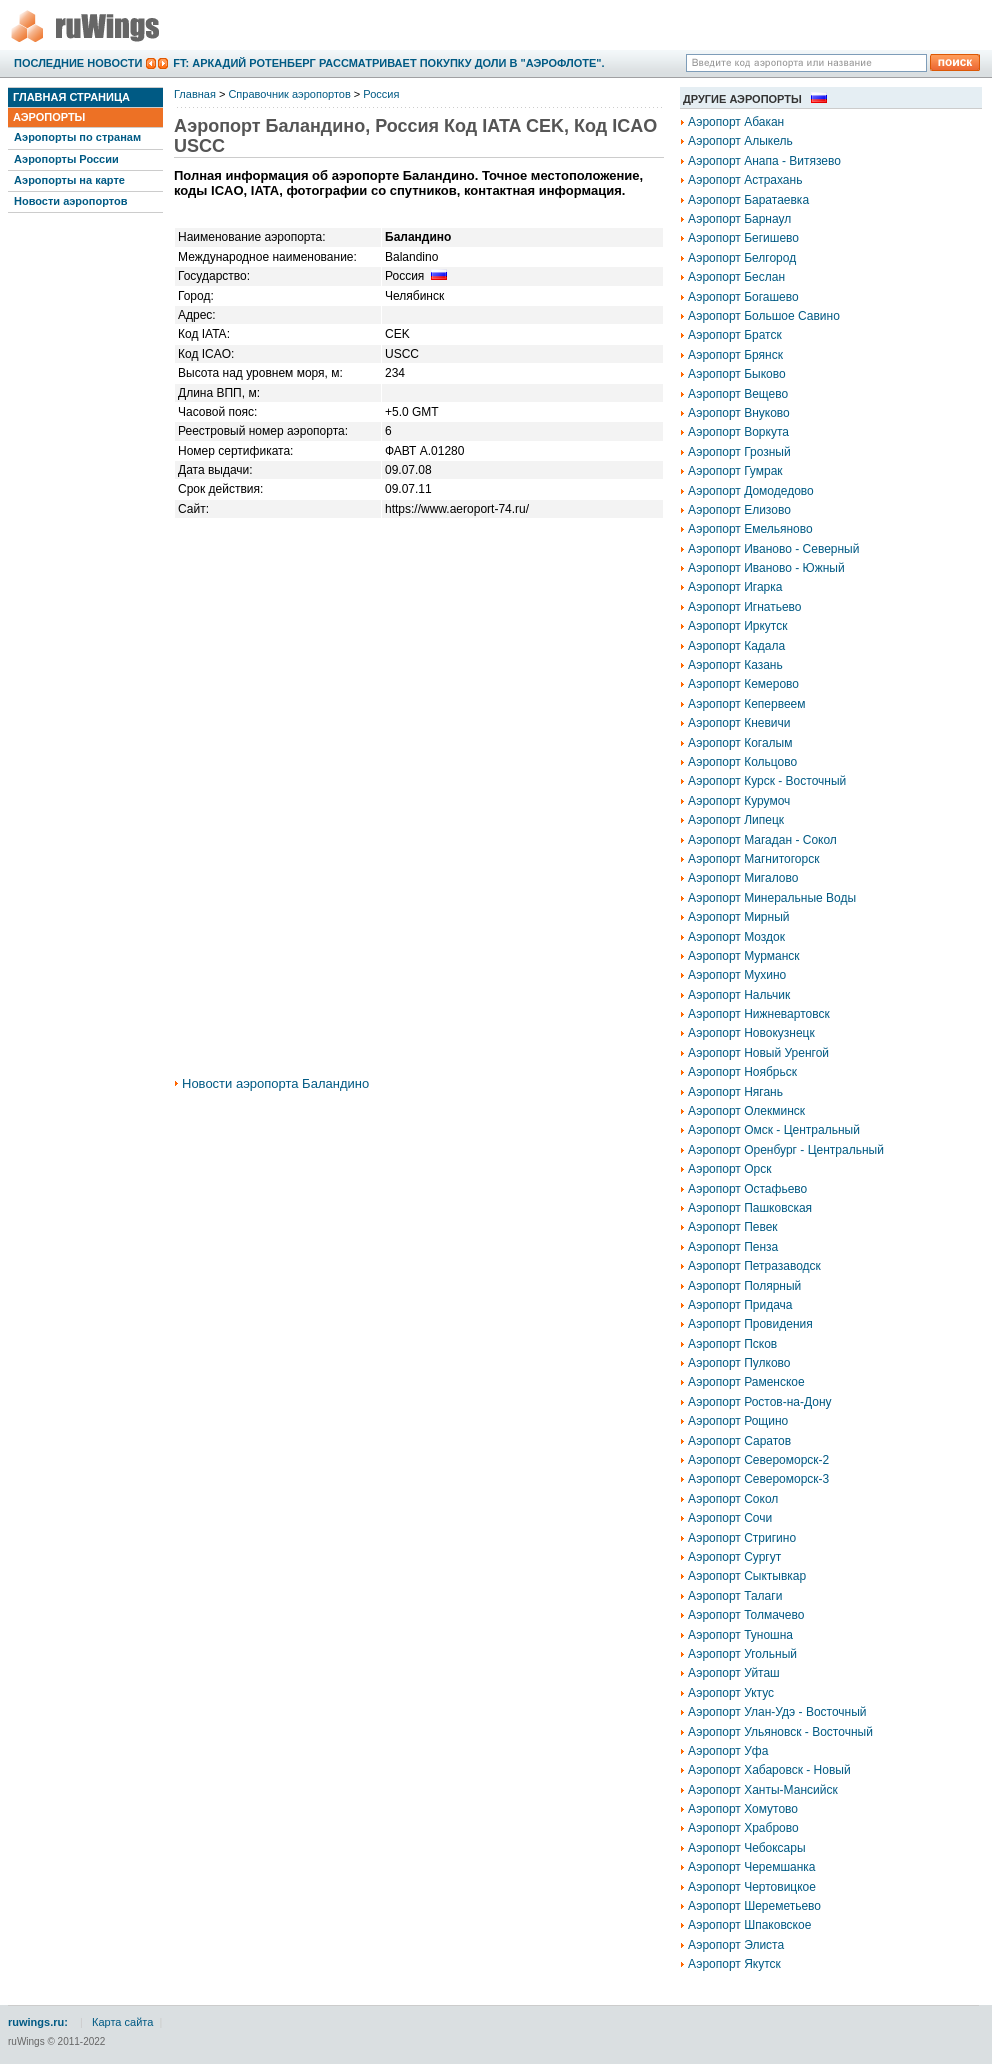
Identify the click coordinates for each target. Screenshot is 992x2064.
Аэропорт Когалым (740, 743)
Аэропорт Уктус (731, 1693)
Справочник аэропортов (289, 94)
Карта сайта (122, 2022)
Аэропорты (49, 117)
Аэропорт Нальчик (739, 995)
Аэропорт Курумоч (739, 801)
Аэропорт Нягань (735, 1092)
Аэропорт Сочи (730, 1518)
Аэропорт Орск (729, 1169)
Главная (195, 94)
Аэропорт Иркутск (737, 626)
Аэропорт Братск (735, 335)
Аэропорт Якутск (734, 1964)
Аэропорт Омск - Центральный (774, 1130)
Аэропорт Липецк (736, 820)
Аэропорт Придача (740, 1305)
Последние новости (78, 63)
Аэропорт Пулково (739, 1363)
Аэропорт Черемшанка (752, 1867)
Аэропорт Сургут (734, 1557)
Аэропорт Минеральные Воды (772, 898)
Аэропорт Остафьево (747, 1189)
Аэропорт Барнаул (739, 219)
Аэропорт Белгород (742, 258)
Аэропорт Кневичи (739, 723)
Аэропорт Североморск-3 (758, 1479)
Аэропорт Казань (735, 665)
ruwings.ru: (38, 2022)
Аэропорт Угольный (742, 1654)
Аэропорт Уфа (728, 1751)
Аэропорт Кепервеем (747, 704)
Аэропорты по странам (77, 137)
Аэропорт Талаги (735, 1596)
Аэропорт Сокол (733, 1499)
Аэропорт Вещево (738, 394)
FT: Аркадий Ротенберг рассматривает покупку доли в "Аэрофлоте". (388, 63)
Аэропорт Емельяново (750, 529)
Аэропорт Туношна (740, 1635)
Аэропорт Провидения (750, 1324)
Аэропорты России (66, 159)
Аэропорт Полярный (744, 1286)
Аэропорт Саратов (739, 1441)
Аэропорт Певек (733, 1227)
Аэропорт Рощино (738, 1421)
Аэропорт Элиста (736, 1945)
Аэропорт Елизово (739, 510)
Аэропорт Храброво (743, 1828)
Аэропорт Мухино (737, 975)
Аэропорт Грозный (739, 452)
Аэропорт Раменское (746, 1382)
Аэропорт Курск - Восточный (767, 781)
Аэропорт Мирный (738, 917)
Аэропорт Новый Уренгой (758, 1053)
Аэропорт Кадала (736, 646)
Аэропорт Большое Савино (764, 316)
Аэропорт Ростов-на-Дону (760, 1402)
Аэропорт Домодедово (751, 491)
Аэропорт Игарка (735, 587)
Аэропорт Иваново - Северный (773, 549)
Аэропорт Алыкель (740, 141)
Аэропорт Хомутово (743, 1809)
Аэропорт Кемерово (743, 684)
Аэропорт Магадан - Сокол (762, 840)
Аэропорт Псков (732, 1344)
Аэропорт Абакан (736, 122)
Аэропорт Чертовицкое (752, 1887)
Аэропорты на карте (69, 180)
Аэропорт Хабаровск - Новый (769, 1770)
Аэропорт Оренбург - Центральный (786, 1150)
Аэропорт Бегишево (743, 238)
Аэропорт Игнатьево (745, 607)
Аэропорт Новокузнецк (751, 1033)
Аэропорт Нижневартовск (759, 1014)
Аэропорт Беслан (736, 277)
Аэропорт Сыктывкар (747, 1576)
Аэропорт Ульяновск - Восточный (780, 1732)
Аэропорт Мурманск (744, 956)
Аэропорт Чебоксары (747, 1848)
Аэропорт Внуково (739, 413)
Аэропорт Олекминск (746, 1111)
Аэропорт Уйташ (734, 1673)
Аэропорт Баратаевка (748, 200)
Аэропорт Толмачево (746, 1615)
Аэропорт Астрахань (745, 180)
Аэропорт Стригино (742, 1538)
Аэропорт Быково (737, 374)
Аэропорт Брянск (735, 355)
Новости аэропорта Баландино (275, 1083)
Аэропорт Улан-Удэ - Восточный (777, 1712)
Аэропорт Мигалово (743, 878)
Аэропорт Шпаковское (749, 1925)
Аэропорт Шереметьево (754, 1906)
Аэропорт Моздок (736, 937)
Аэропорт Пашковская (750, 1208)
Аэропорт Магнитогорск (753, 859)
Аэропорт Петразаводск (754, 1266)
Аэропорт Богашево (743, 297)
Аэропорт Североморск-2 (758, 1460)
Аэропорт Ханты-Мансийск (763, 1790)
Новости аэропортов (70, 201)
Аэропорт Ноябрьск (742, 1072)
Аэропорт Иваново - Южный (766, 568)
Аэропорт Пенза (733, 1247)
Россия (381, 94)
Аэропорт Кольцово (742, 762)
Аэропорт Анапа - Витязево (764, 161)
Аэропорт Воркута (738, 432)
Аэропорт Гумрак (735, 471)
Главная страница (71, 97)
